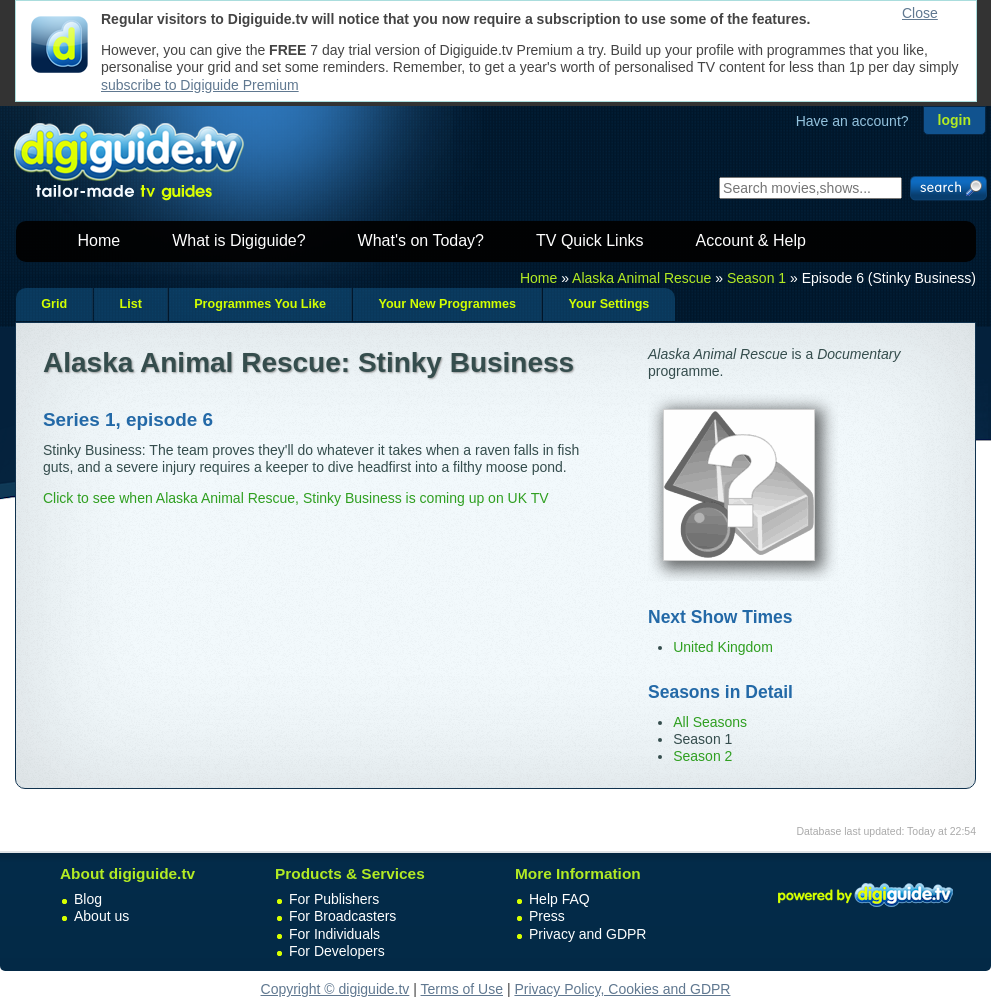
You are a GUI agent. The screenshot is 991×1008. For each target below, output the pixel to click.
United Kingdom (723, 647)
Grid (54, 304)
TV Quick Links (590, 240)
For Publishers (334, 899)
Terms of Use (462, 989)
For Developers (337, 951)
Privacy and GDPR (587, 934)
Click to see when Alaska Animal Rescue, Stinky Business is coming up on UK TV (296, 498)
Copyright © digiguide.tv (335, 989)
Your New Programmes (447, 304)
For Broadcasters (342, 916)
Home (99, 240)
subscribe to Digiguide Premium (200, 85)
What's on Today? (421, 240)
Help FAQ (559, 899)
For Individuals (334, 934)
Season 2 (702, 756)
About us (101, 916)
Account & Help (751, 240)
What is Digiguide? (238, 240)
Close (920, 13)
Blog (88, 899)
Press (547, 916)
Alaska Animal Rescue (641, 278)
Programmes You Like (260, 304)
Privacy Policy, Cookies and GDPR (622, 989)
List (130, 304)
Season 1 (756, 278)
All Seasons (710, 722)
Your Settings (608, 304)
